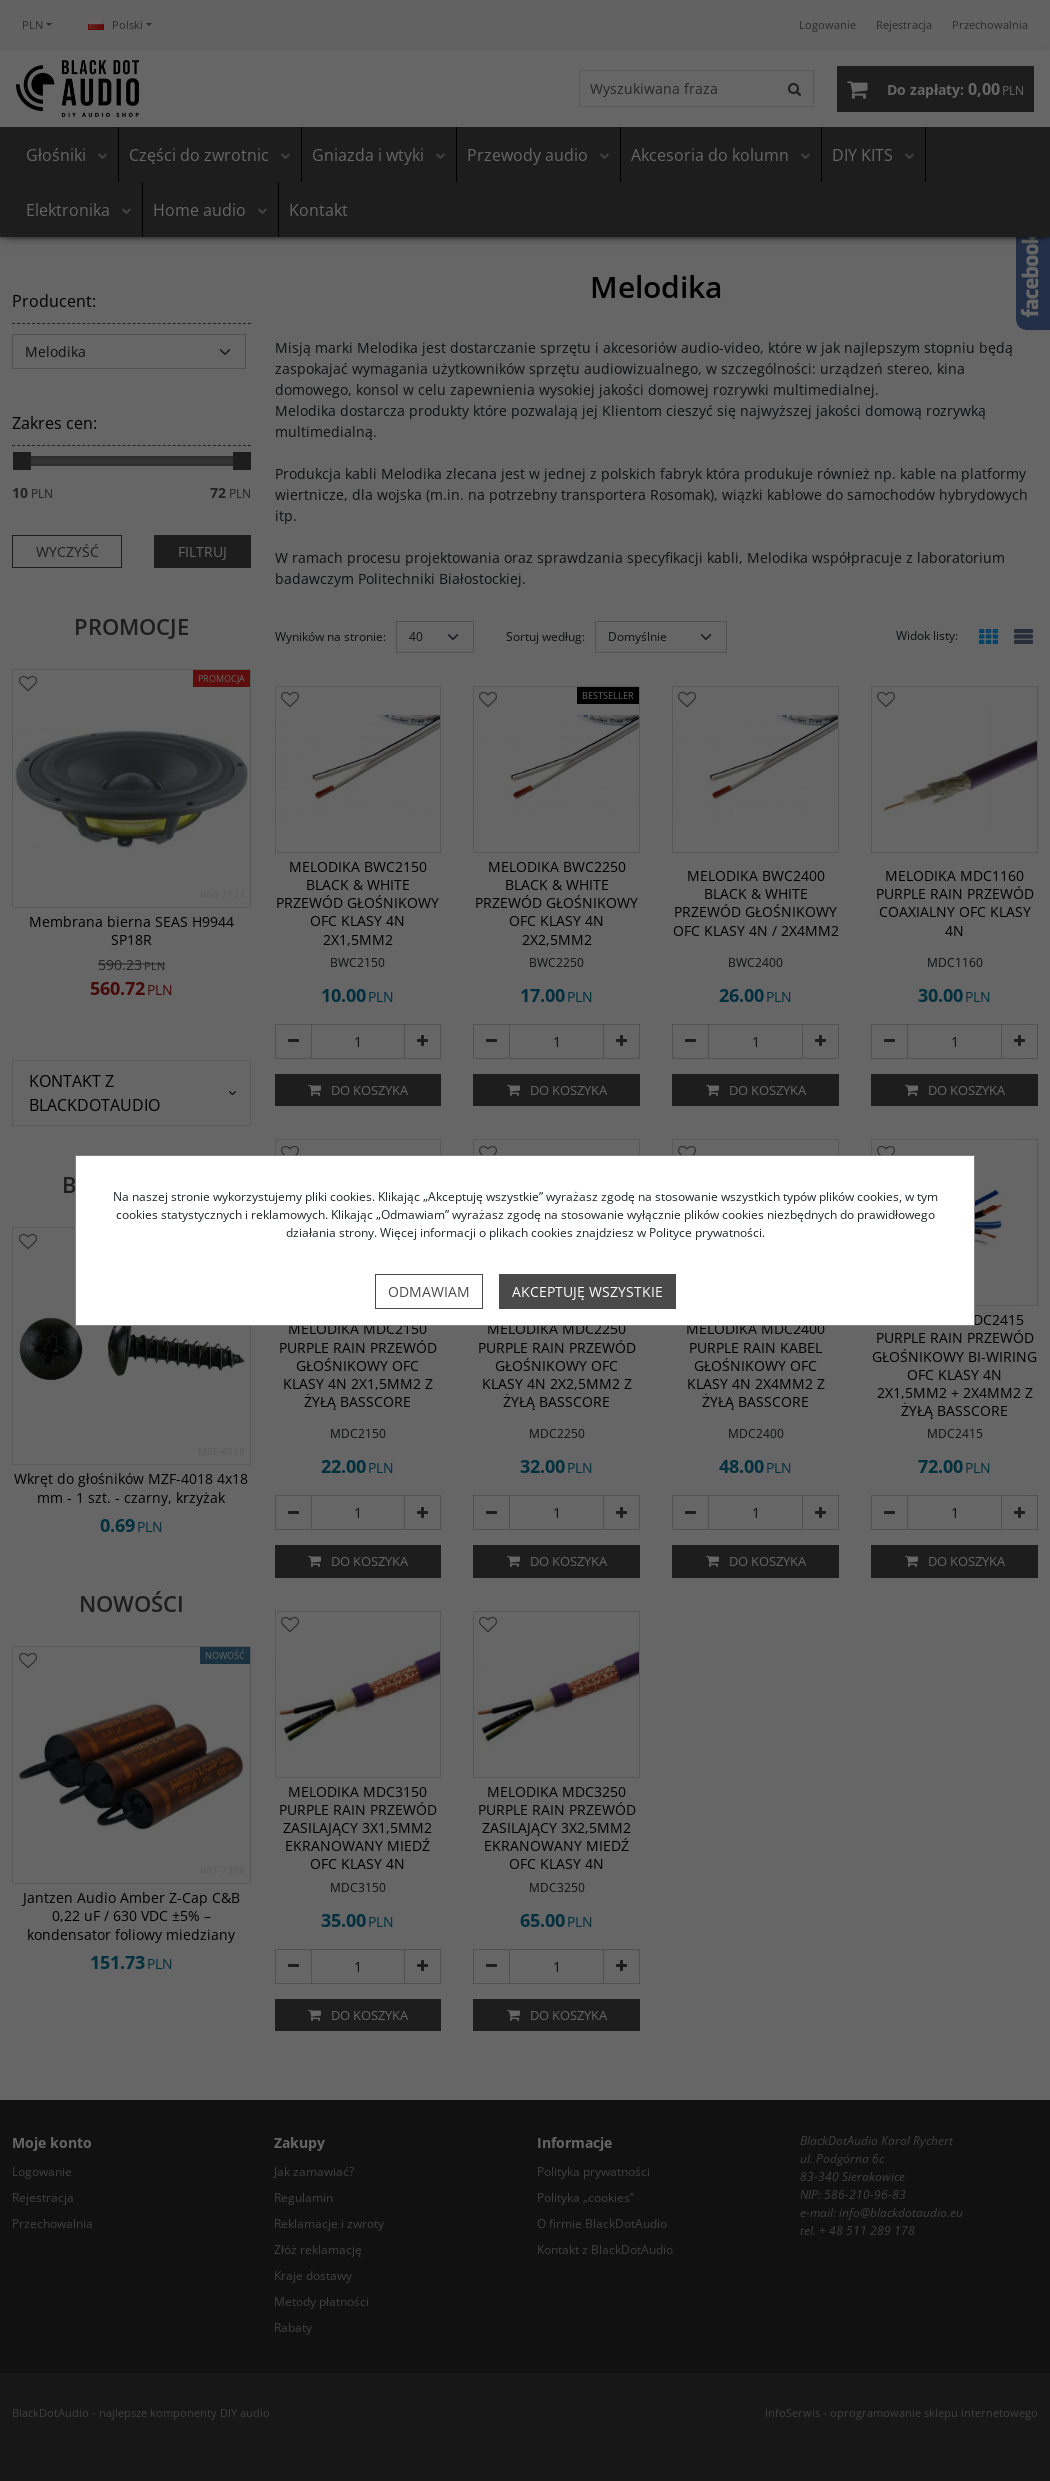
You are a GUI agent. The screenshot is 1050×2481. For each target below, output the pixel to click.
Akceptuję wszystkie (587, 1291)
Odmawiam (429, 1291)
